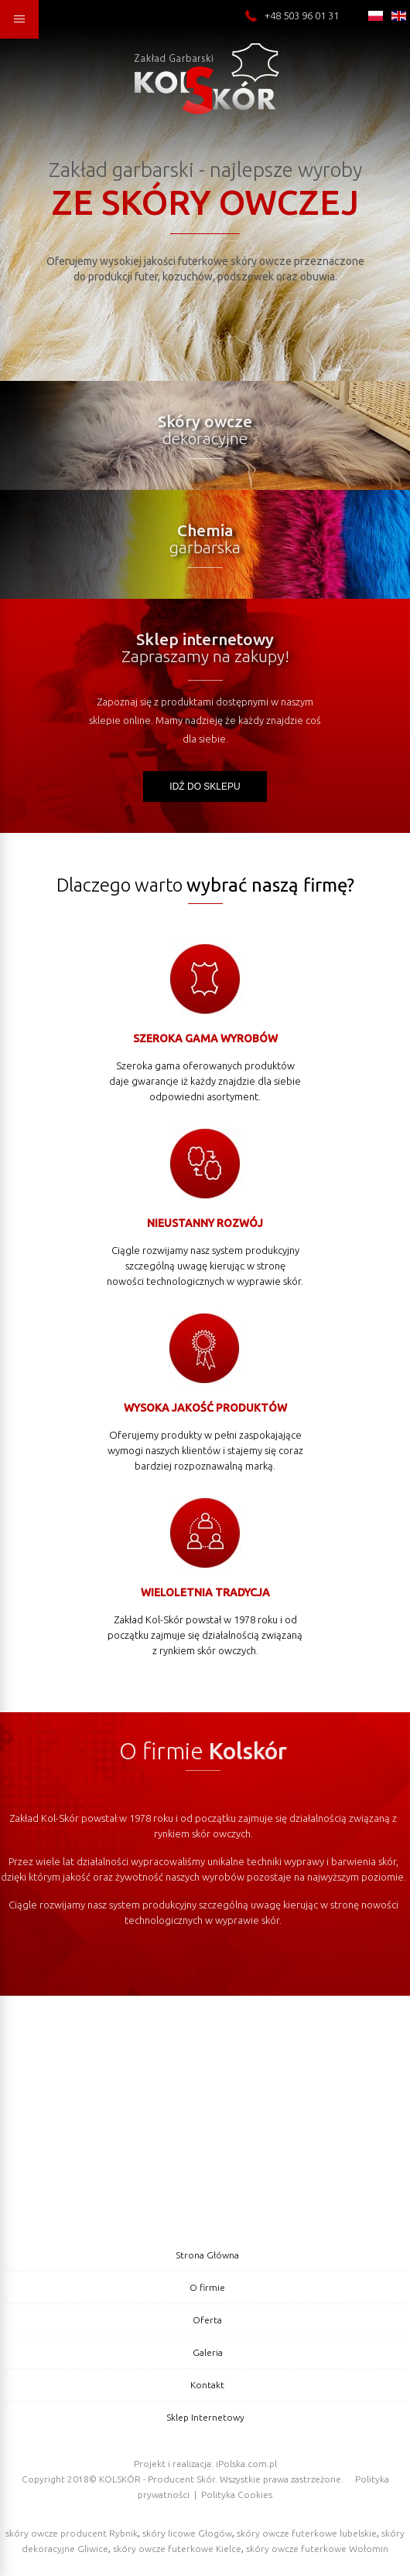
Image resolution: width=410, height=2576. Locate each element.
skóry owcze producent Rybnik (71, 2533)
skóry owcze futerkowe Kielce (177, 2549)
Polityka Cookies (236, 2494)
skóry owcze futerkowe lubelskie (307, 2533)
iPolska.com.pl (246, 2464)
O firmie (207, 2287)
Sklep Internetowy (205, 2417)
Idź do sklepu (204, 786)
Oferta (207, 2320)
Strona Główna (207, 2255)
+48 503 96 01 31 (291, 15)
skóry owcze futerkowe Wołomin (317, 2549)
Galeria (208, 2352)
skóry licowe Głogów (187, 2533)
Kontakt (207, 2385)
